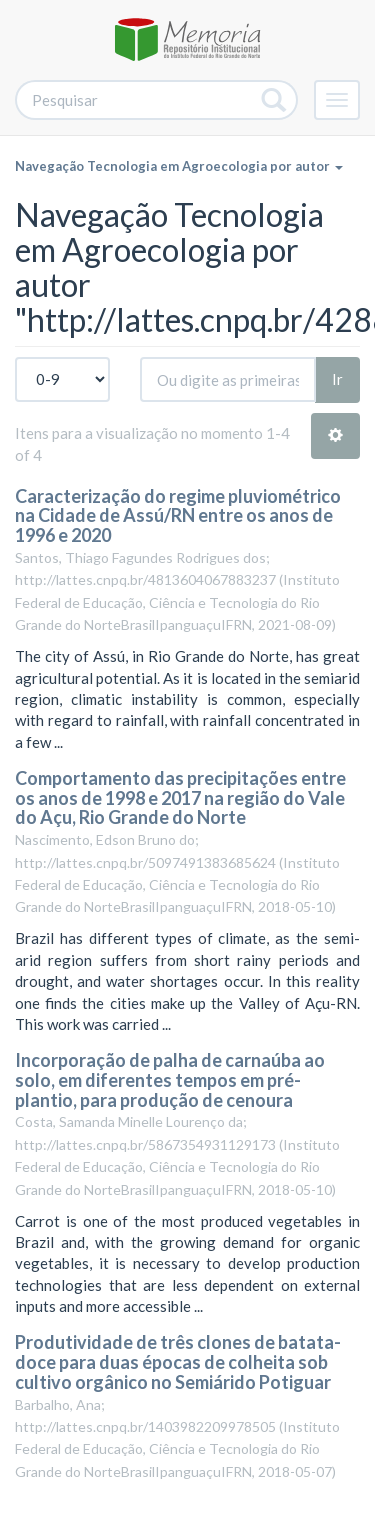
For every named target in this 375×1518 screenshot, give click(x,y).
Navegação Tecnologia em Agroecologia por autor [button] (179, 166)
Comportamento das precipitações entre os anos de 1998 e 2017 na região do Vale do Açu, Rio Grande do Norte (180, 798)
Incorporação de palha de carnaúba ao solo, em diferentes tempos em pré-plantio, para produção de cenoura (170, 1080)
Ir (337, 379)
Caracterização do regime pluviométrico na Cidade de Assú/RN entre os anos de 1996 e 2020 (178, 516)
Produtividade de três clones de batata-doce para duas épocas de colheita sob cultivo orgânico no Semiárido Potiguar (178, 1362)
